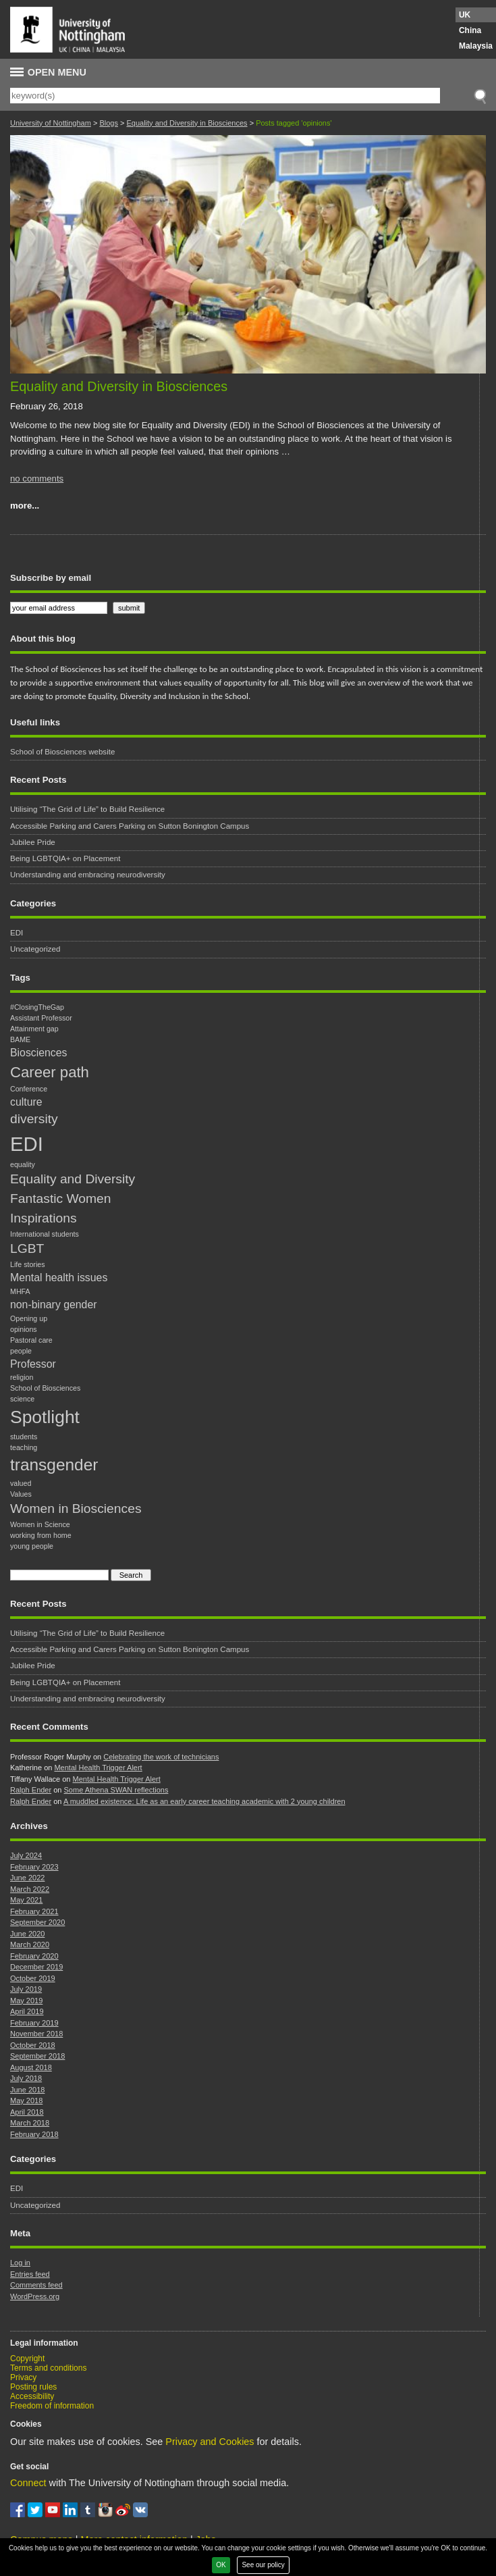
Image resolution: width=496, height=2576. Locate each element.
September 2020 (37, 1922)
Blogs (108, 123)
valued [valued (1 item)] (20, 1483)
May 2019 (26, 2001)
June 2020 (27, 1934)
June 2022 (27, 1878)
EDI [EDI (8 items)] (26, 1144)
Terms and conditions (48, 2368)
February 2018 (34, 2134)
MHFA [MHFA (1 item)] (20, 1291)
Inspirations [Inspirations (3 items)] (43, 1218)
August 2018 (31, 2067)
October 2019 (32, 1978)
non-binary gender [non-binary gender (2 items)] (53, 1304)
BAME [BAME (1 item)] (20, 1039)
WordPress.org (34, 2296)
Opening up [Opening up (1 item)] (28, 1318)
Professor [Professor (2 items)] (33, 1364)
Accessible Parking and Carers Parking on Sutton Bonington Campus (129, 826)
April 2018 (27, 2112)
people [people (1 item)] (21, 1351)
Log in (20, 2263)
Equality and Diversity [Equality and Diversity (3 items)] (72, 1179)
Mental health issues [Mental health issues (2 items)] (58, 1277)
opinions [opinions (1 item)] (23, 1329)
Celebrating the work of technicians (161, 1757)
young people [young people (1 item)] (31, 1546)
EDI (16, 933)
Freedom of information (52, 2406)
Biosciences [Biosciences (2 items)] (38, 1052)
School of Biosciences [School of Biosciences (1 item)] (45, 1388)
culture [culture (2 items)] (26, 1102)
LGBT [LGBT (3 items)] (27, 1248)
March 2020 (29, 1944)
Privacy (23, 2377)
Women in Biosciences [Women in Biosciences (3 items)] (76, 1508)
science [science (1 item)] (22, 1399)
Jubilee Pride (32, 842)
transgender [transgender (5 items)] (54, 1465)
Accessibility (32, 2396)
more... (24, 505)
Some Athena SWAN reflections (116, 1790)
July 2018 (26, 2078)
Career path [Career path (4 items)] (49, 1072)
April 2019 (27, 2011)
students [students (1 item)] (23, 1437)
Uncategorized (35, 949)
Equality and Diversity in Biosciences (186, 123)
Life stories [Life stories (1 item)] (27, 1264)
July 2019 (26, 1989)
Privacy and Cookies (209, 2441)
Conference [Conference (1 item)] (28, 1089)
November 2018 (36, 2034)
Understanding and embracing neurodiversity (87, 875)
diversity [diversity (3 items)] (34, 1119)
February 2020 (34, 1956)
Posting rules (33, 2387)
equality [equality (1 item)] (22, 1164)
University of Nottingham (50, 123)
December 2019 (36, 1967)
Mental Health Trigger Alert (98, 1767)
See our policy (263, 2565)
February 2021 (34, 1911)
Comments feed (36, 2285)
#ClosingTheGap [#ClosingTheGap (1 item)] (37, 1007)
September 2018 (37, 2056)
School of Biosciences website (62, 752)
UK (464, 15)
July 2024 (26, 1855)
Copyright (27, 2358)
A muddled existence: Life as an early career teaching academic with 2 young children (204, 1801)
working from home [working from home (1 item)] (41, 1535)
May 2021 (26, 1900)
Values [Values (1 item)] (21, 1494)
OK (220, 2565)
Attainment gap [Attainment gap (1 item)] (34, 1029)
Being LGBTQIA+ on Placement (65, 858)
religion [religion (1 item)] (21, 1377)
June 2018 (27, 2090)
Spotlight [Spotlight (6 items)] (45, 1417)
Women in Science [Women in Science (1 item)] (40, 1524)
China (470, 30)
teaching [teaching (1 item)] (23, 1447)
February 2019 (34, 2023)
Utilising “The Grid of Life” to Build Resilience (87, 809)
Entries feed (30, 2274)
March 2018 (29, 2123)
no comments (36, 478)
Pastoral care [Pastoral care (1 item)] (31, 1340)
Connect (28, 2482)
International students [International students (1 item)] (44, 1234)
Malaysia (476, 46)
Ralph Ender (30, 1790)
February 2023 (34, 1867)
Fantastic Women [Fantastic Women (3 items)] (60, 1198)
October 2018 (32, 2045)
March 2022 (29, 1889)
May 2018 (26, 2100)
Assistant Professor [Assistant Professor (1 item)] (41, 1018)
